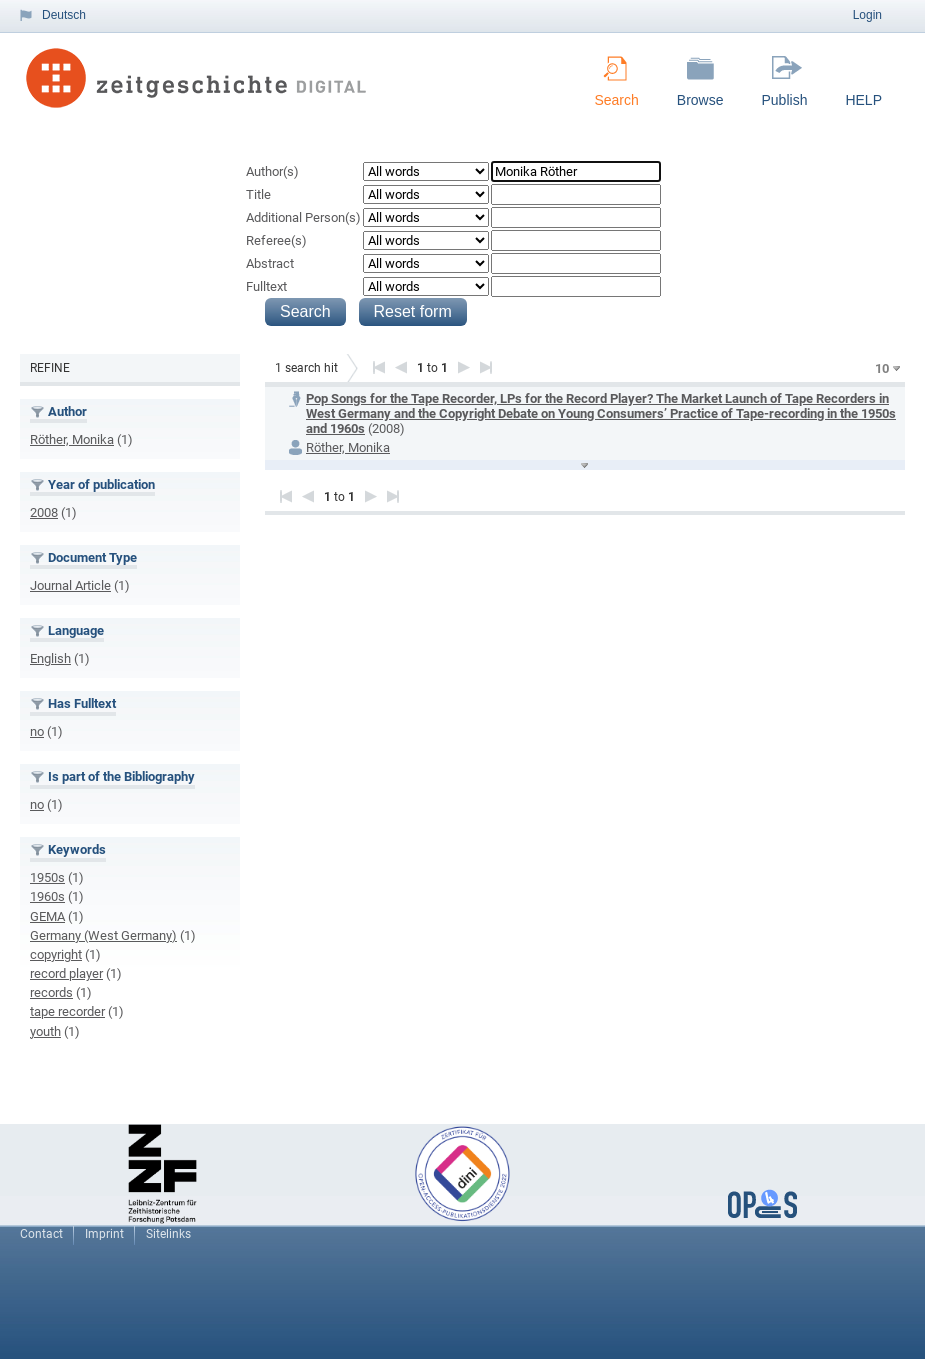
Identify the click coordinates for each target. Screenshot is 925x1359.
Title (258, 194)
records (51, 992)
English (50, 658)
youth (45, 1031)
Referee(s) (276, 240)
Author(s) (272, 171)
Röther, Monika (72, 439)
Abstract (270, 263)
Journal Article (70, 585)
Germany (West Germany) (103, 935)
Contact (41, 1234)
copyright (56, 954)
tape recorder (67, 1011)
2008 (44, 512)
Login (867, 15)
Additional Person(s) (303, 217)
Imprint (104, 1234)
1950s (47, 877)
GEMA (47, 916)
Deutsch (64, 15)
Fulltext (266, 286)
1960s (47, 896)
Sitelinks (168, 1234)
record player (66, 973)
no (37, 731)
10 (882, 368)
